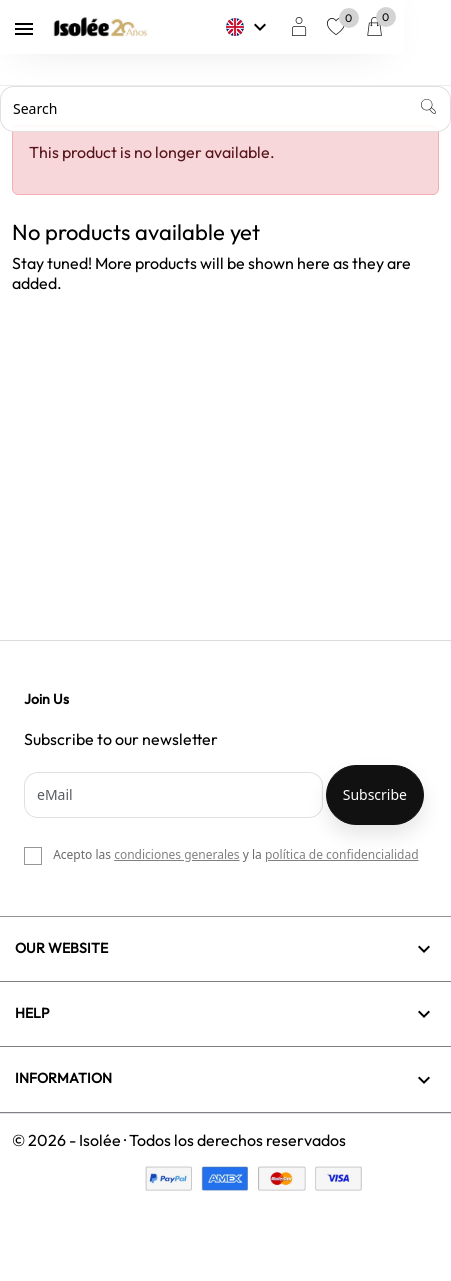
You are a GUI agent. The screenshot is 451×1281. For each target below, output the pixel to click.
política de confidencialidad (342, 854)
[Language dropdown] (295, 27)
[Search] (225, 109)
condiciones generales (176, 854)
